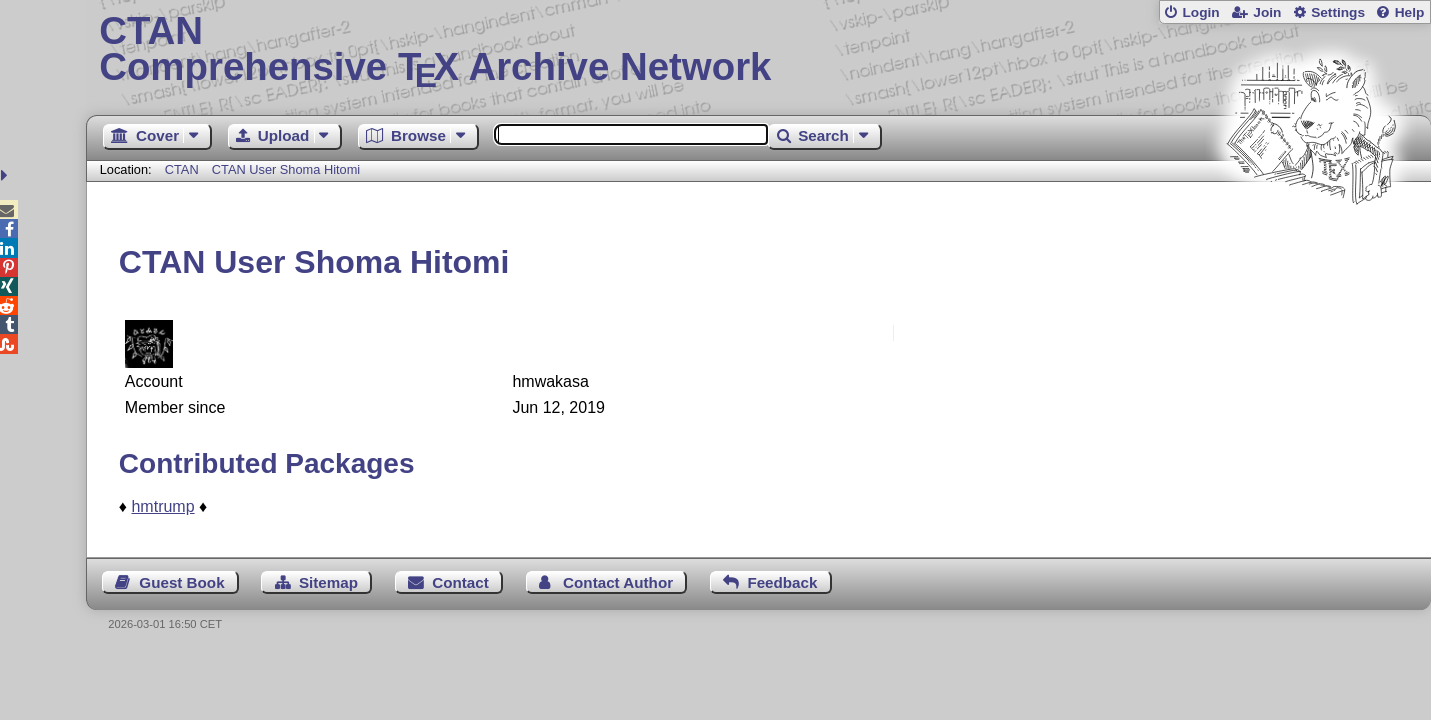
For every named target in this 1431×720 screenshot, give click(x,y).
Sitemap (328, 582)
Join (1267, 12)
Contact (460, 582)
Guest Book (181, 582)
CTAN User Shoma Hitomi (286, 169)
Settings (1338, 12)
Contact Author (618, 582)
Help (1410, 12)
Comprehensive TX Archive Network (758, 50)
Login (1200, 12)
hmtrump (162, 506)
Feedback (782, 582)
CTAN (182, 169)
